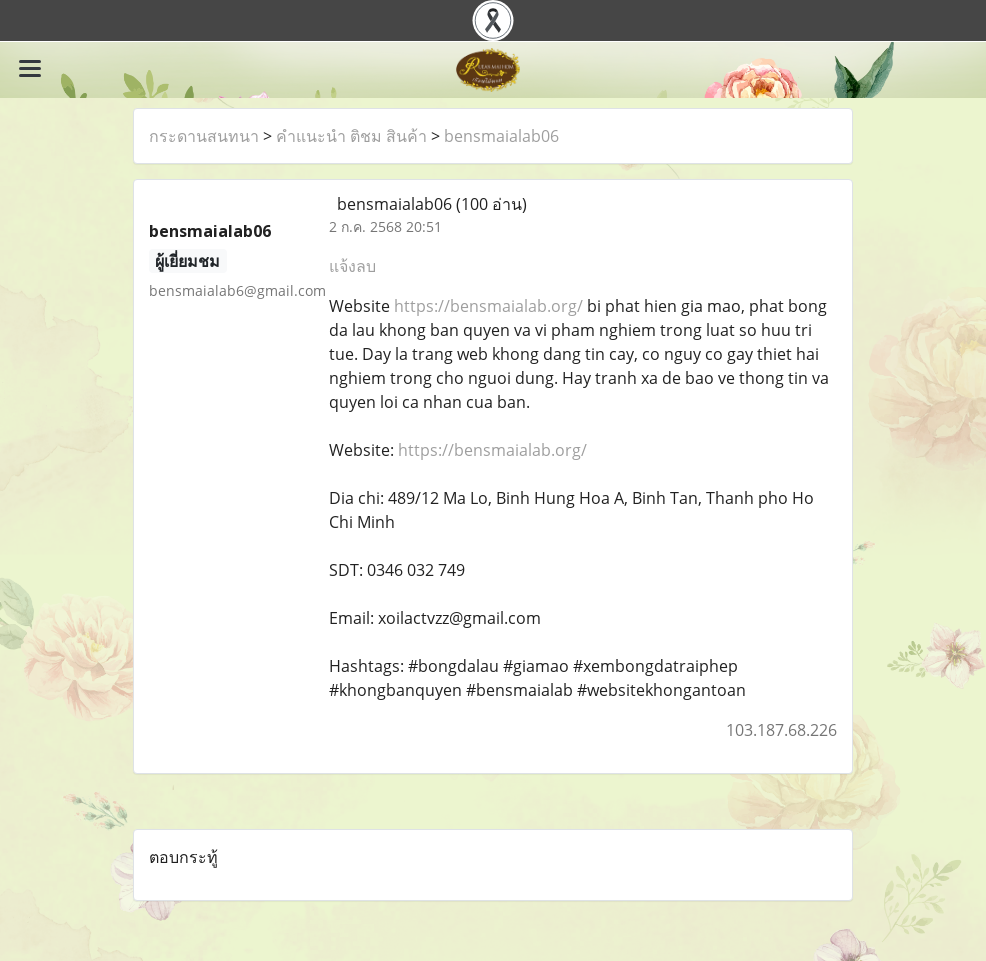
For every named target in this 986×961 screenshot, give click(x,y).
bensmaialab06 (501, 136)
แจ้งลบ (352, 266)
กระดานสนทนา (204, 136)
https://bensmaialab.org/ (488, 306)
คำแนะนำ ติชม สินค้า (351, 136)
